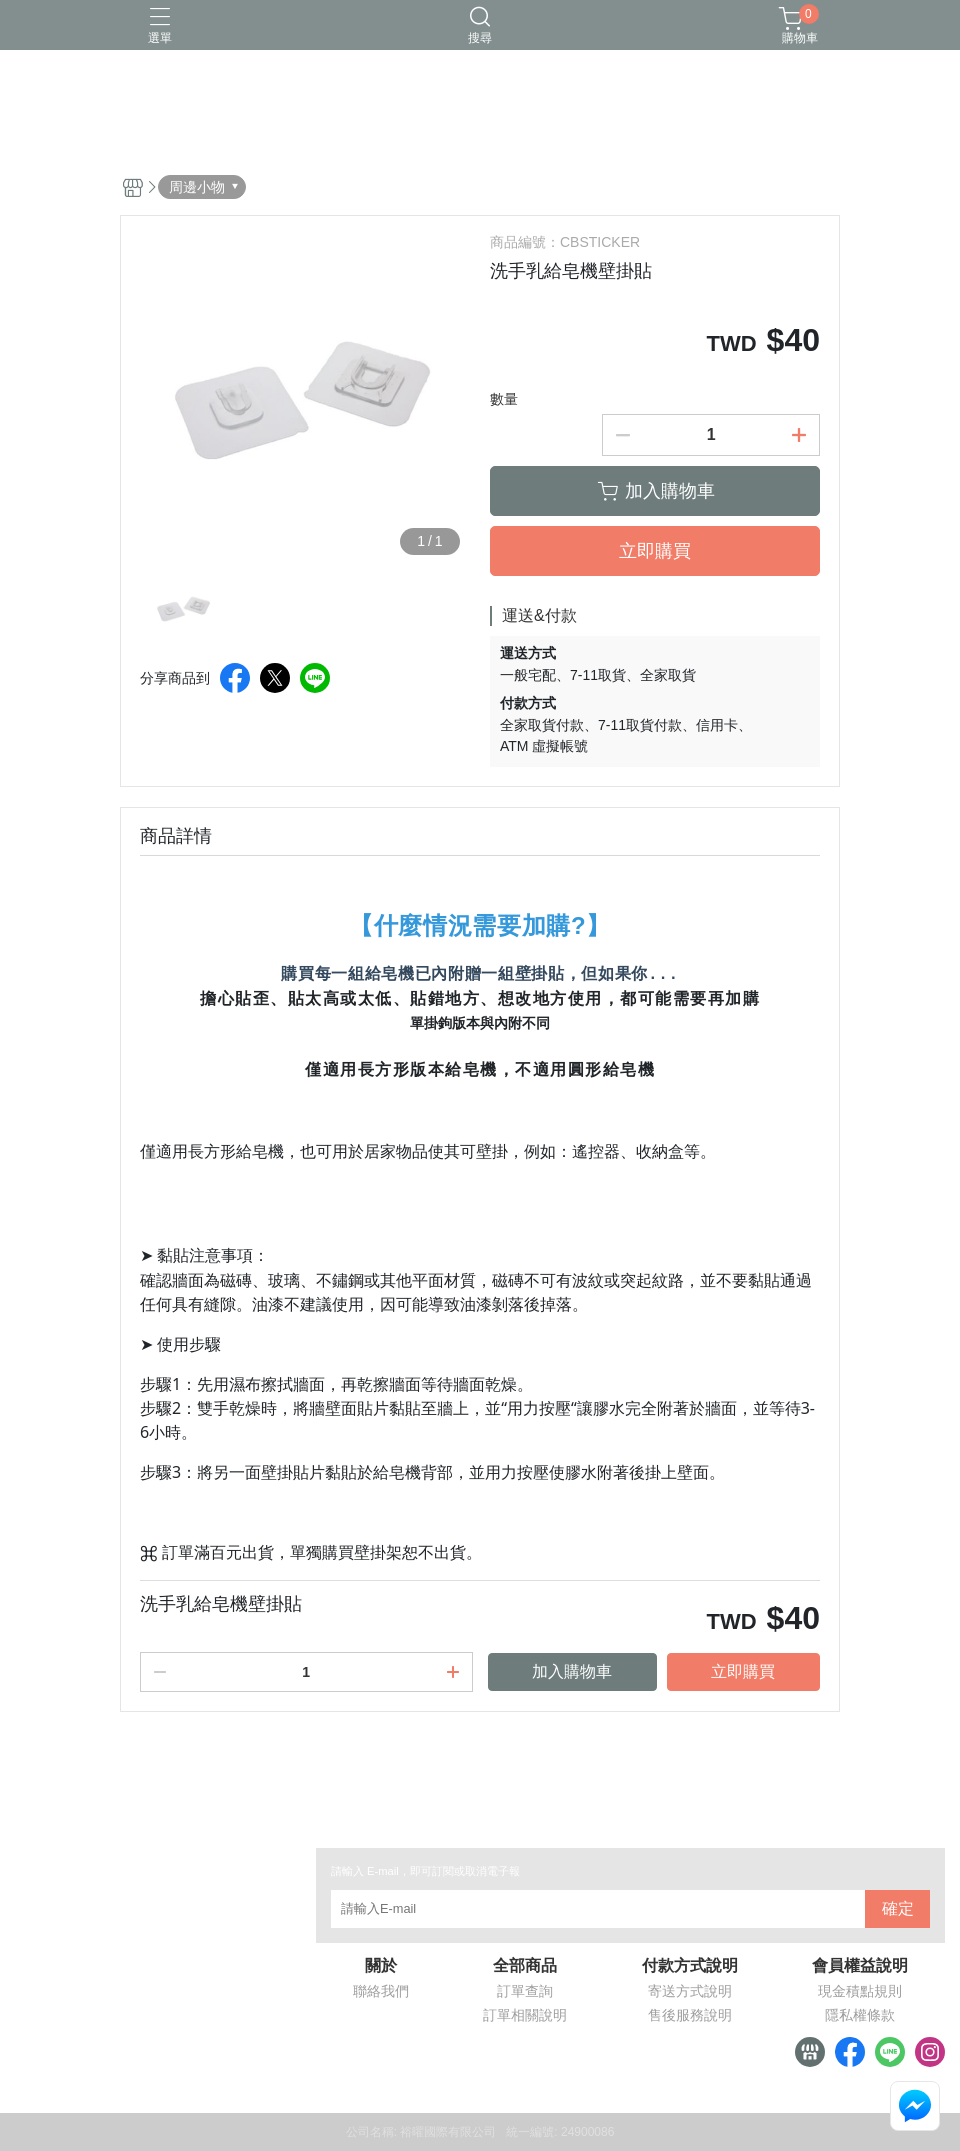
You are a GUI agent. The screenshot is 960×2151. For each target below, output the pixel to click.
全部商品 (525, 1966)
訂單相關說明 (525, 2015)
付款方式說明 (690, 1966)
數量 (504, 399)
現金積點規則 (860, 1991)
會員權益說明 (860, 1966)
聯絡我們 (381, 1991)
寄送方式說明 (690, 1991)
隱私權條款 (860, 2015)
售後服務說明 (690, 2015)
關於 (381, 1966)
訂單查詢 (525, 1991)
